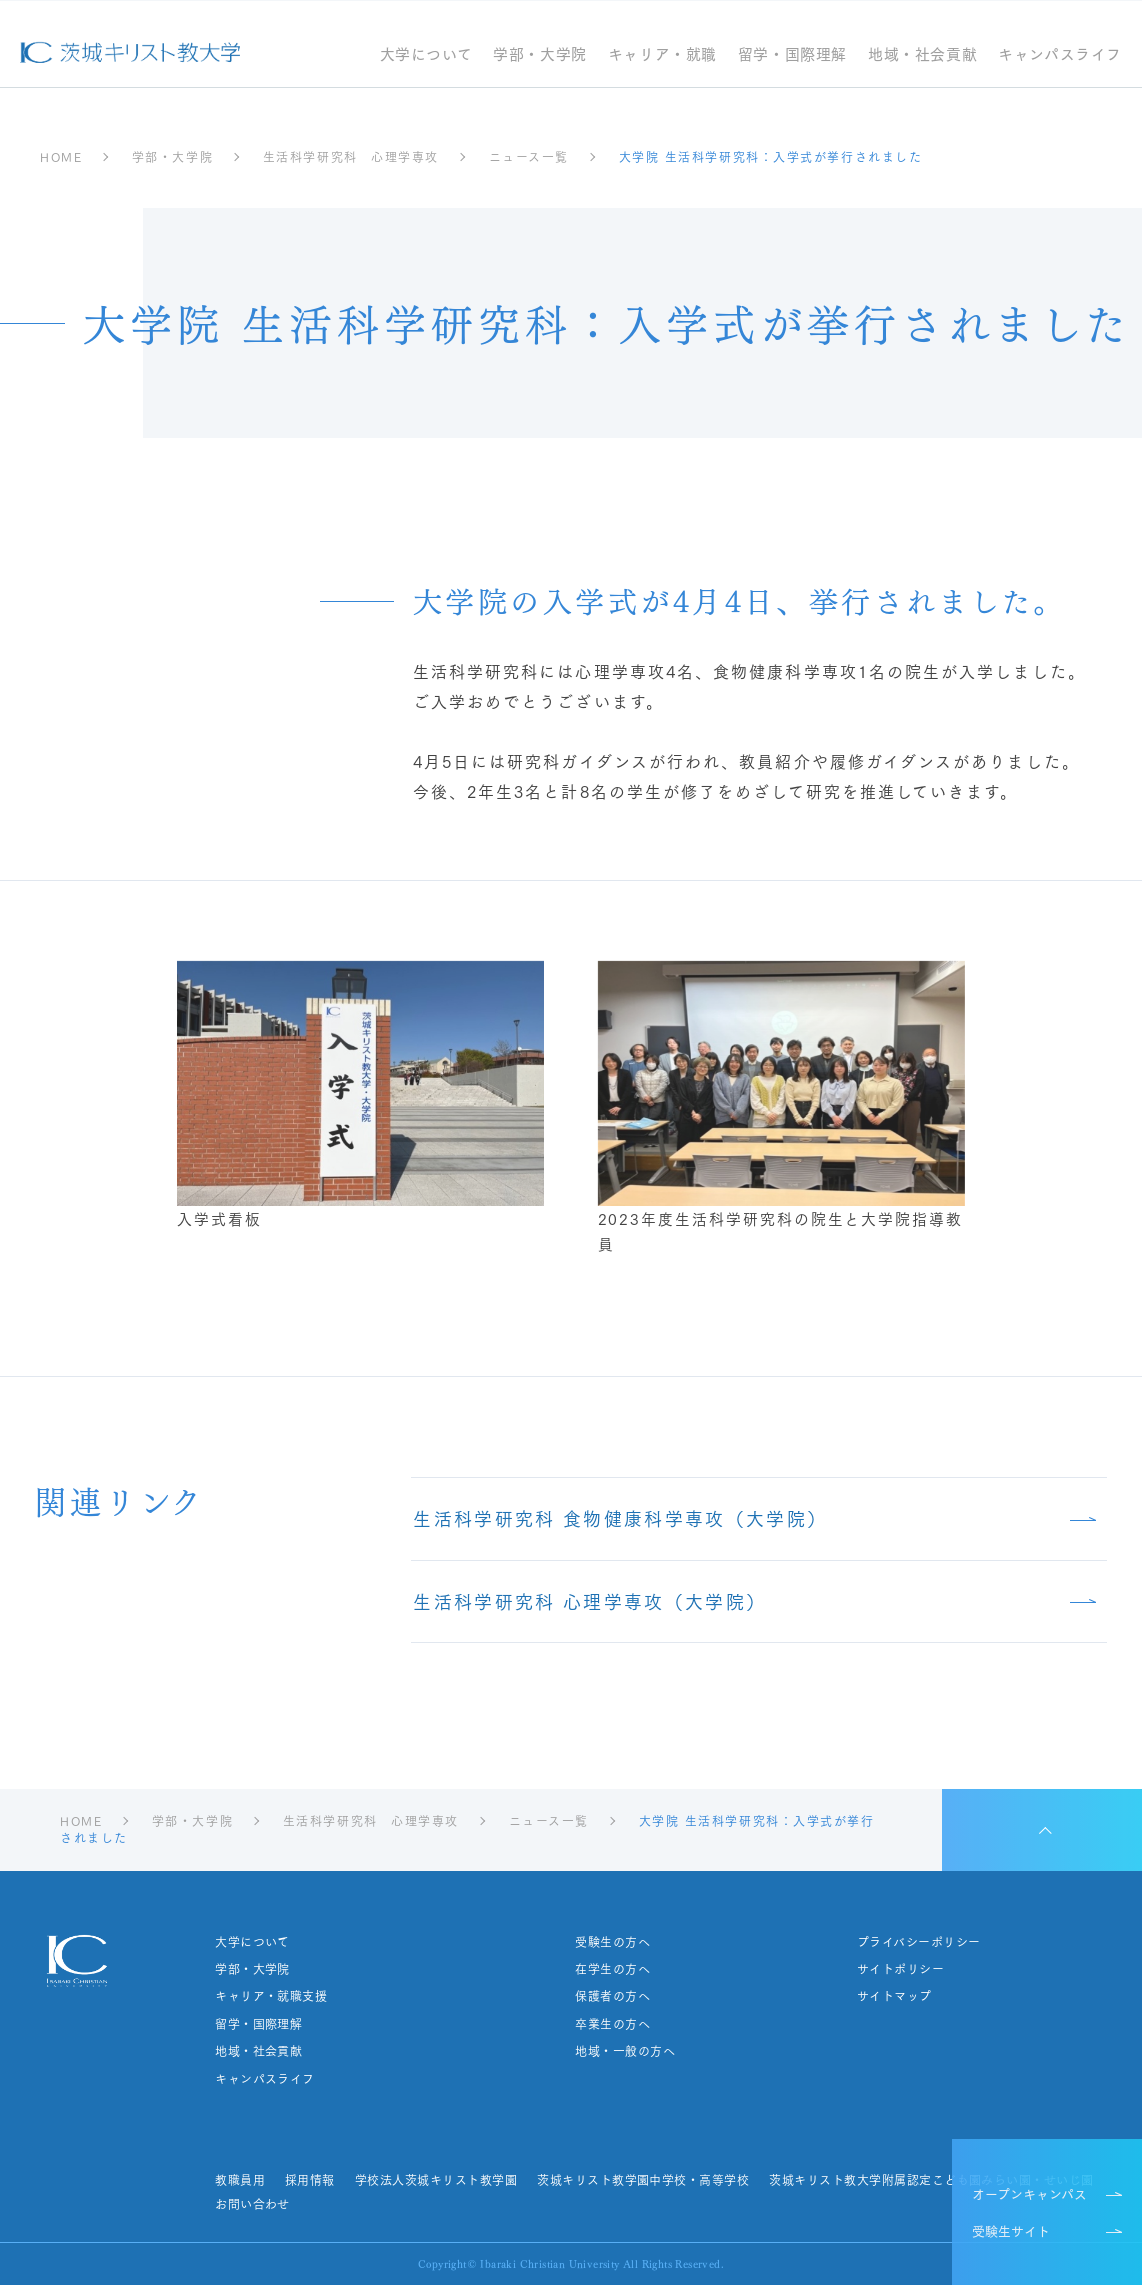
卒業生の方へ (612, 2024)
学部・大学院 (540, 55)
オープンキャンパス (1029, 2193)
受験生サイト (1011, 2230)
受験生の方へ (612, 1942)
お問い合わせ (252, 2204)
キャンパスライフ (1060, 55)
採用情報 (310, 2180)
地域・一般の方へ (625, 2051)
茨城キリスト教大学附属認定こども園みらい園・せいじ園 (931, 2180)
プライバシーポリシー (919, 1942)
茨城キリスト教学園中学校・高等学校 (643, 2180)
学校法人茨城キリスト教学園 (436, 2180)
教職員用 (240, 2180)
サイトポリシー (900, 1969)
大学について (426, 55)
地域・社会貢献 (922, 55)
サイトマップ (894, 1996)
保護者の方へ (612, 1996)
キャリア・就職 (662, 55)
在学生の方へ (612, 1969)
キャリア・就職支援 (271, 1996)
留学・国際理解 (792, 55)
